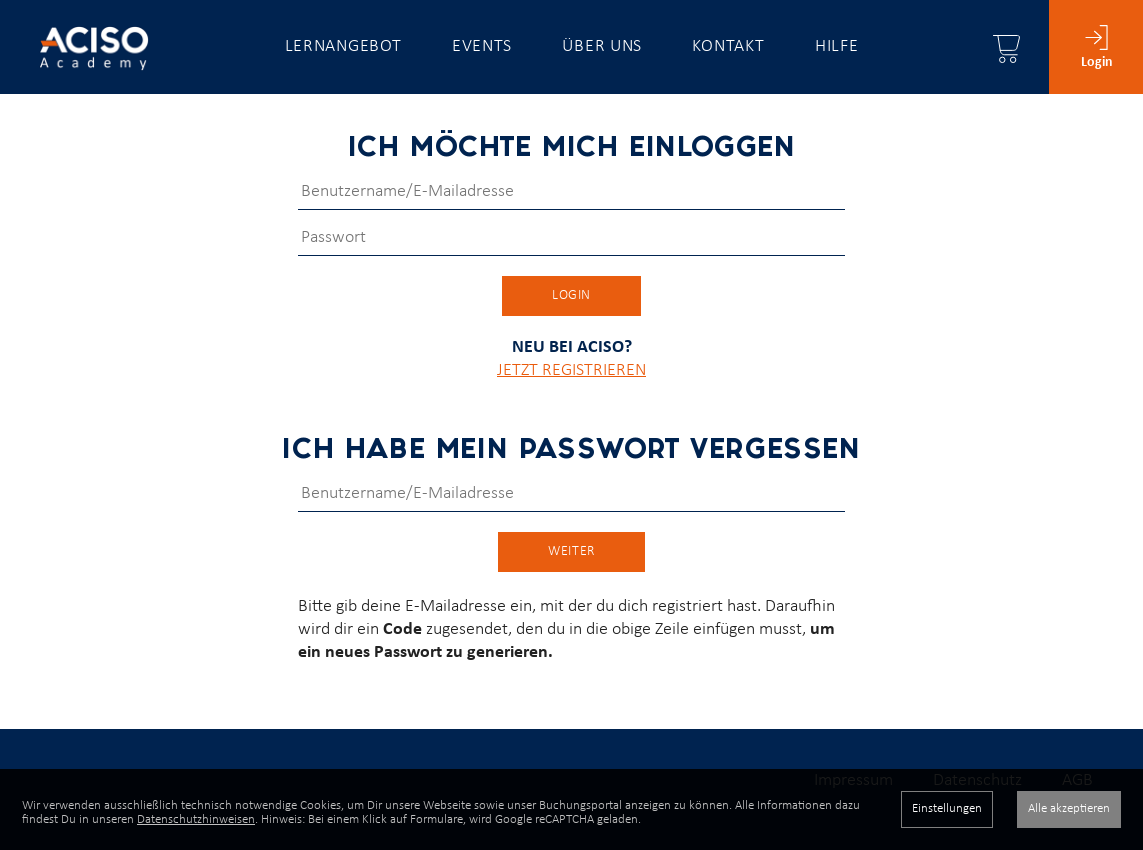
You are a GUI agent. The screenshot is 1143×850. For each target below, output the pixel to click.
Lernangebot (343, 46)
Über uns (602, 46)
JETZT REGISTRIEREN (571, 388)
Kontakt (728, 46)
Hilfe (837, 46)
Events (482, 46)
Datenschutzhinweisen (196, 819)
